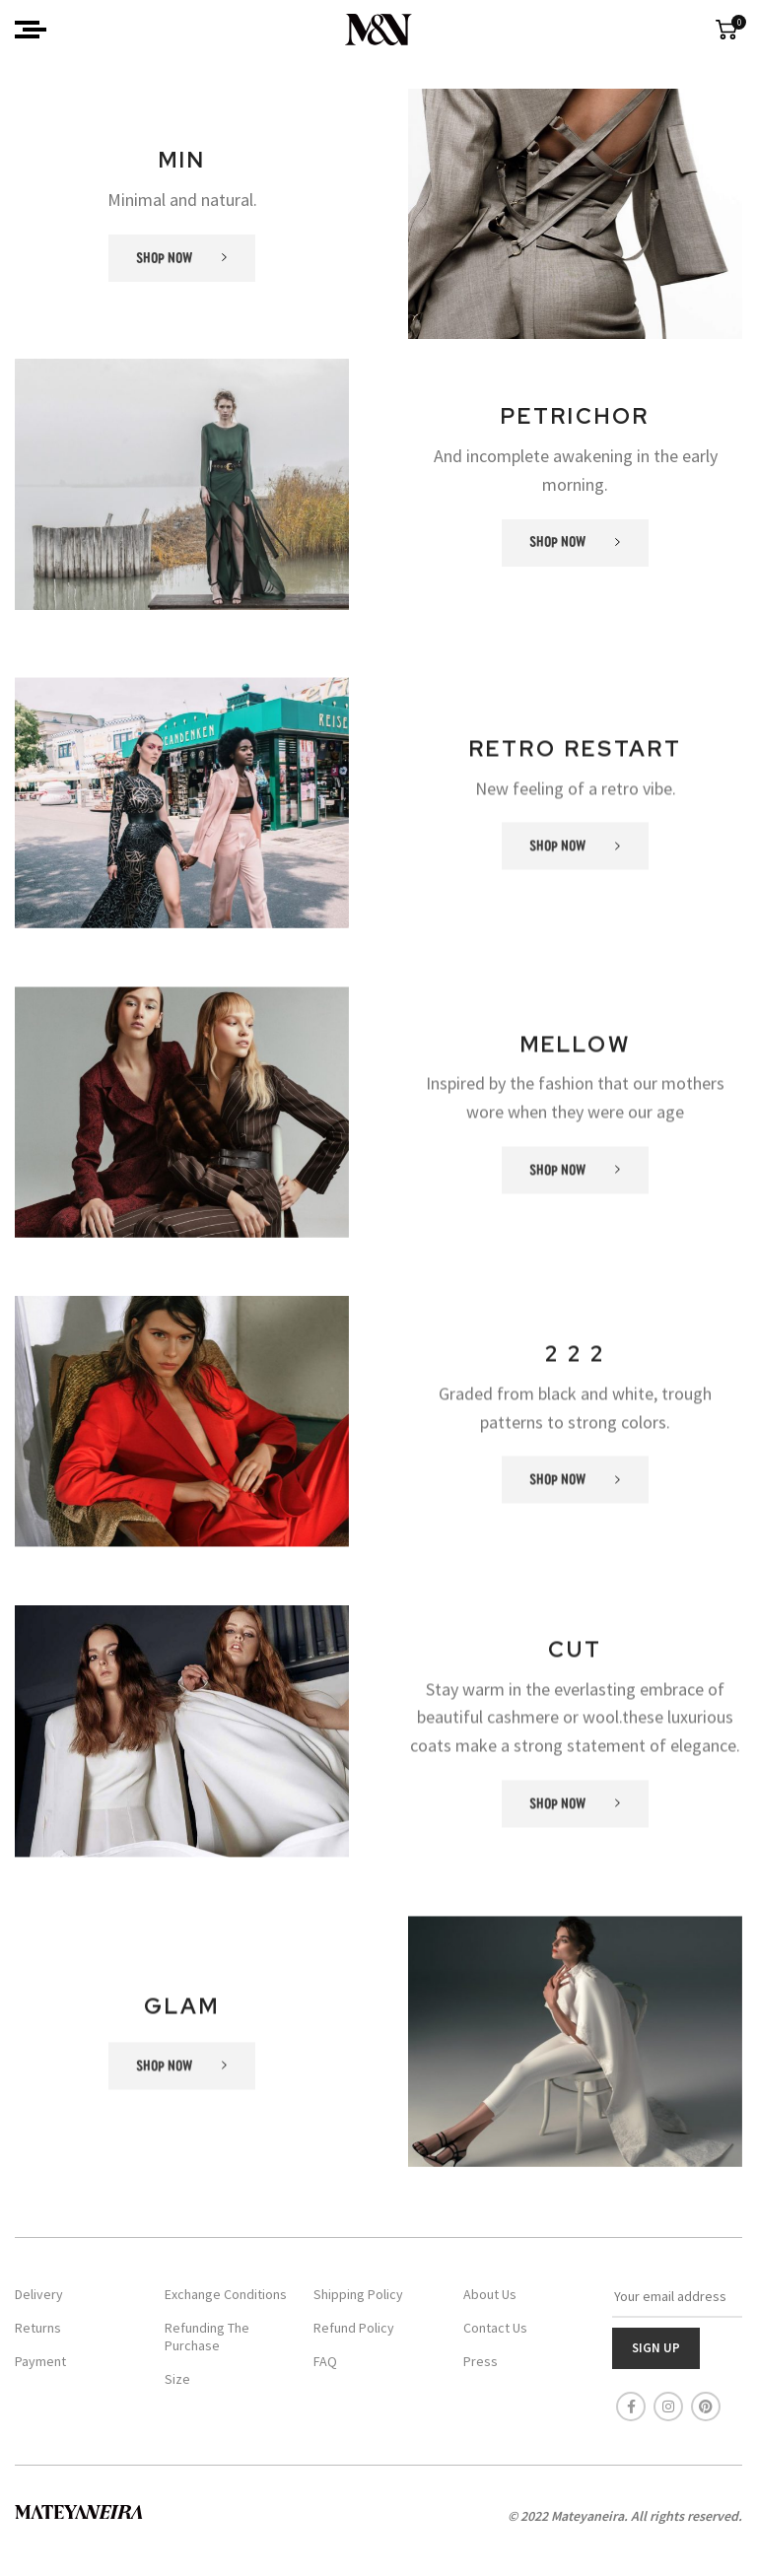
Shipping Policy (358, 2294)
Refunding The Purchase (207, 2336)
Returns (38, 2328)
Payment (40, 2361)
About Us (489, 2294)
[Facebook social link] (631, 2406)
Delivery (39, 2294)
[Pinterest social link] (706, 2406)
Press (480, 2361)
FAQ (325, 2361)
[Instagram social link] (668, 2406)
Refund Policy (353, 2328)
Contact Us (495, 2328)
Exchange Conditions (226, 2294)
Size (177, 2379)
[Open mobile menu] (30, 29)
